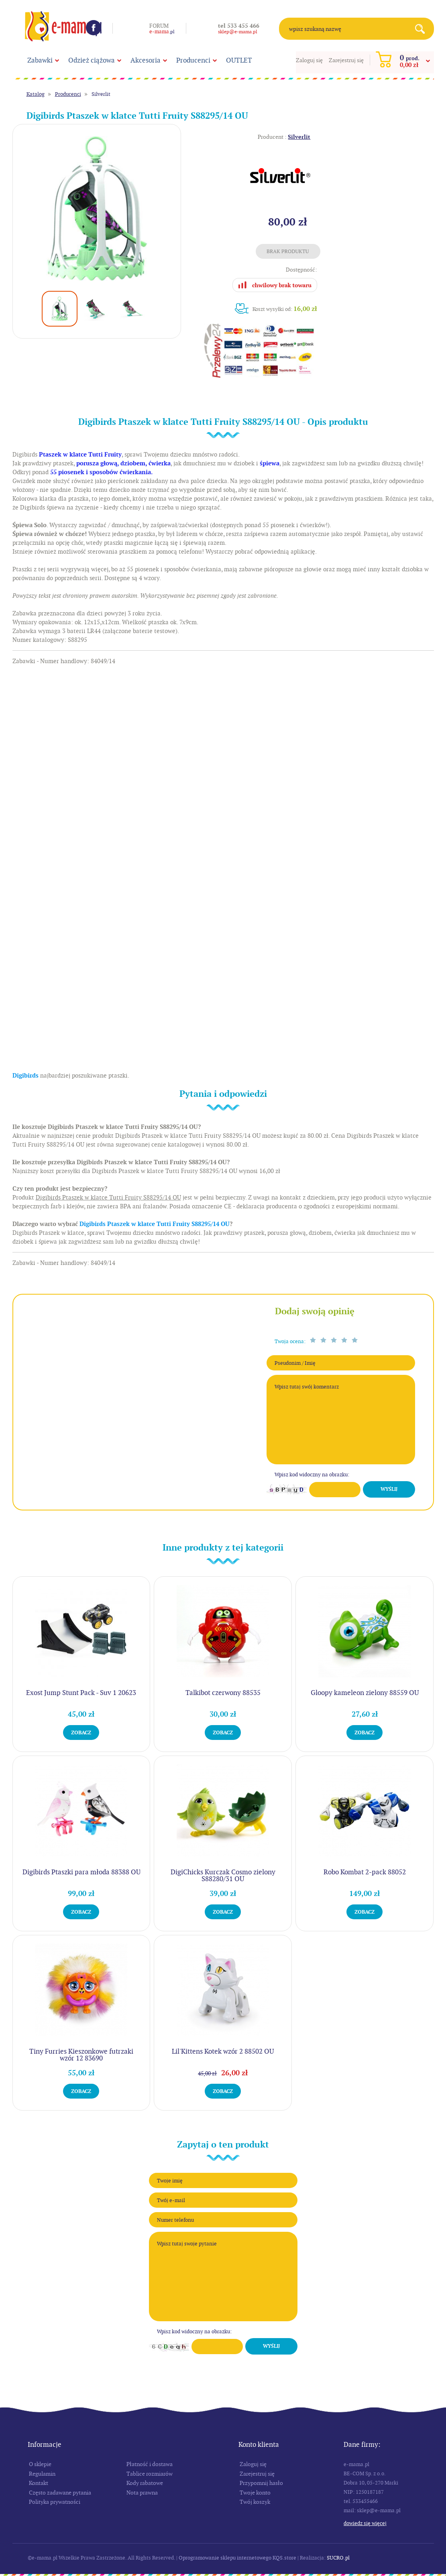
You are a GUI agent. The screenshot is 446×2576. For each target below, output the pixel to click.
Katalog (35, 94)
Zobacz (81, 1732)
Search (423, 29)
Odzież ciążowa (91, 60)
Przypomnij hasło (261, 2483)
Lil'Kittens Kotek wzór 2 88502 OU (223, 2051)
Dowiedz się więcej (365, 2523)
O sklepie (40, 2464)
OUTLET (239, 60)
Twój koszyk (255, 2501)
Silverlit (101, 94)
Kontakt (38, 2483)
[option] (96, 208)
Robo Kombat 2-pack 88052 (365, 1872)
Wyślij (389, 1489)
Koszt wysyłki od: (285, 308)
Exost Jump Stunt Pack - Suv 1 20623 (81, 1692)
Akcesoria (145, 60)
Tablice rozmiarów (149, 2473)
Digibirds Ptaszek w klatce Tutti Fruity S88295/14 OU (154, 1224)
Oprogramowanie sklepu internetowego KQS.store (237, 2557)
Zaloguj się (309, 60)
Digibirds (25, 1076)
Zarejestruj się (346, 60)
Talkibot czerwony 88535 (223, 1692)
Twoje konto (255, 2492)
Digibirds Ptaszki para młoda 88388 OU (81, 1872)
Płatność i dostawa (149, 2464)
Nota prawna (142, 2492)
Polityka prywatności (54, 2501)
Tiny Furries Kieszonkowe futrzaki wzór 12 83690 (81, 2054)
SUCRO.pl (338, 2557)
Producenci (193, 60)
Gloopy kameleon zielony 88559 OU (365, 1692)
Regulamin (42, 2473)
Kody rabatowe (144, 2483)
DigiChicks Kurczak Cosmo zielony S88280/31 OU (223, 1875)
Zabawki (40, 60)
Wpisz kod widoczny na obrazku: (312, 1474)
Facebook (93, 27)
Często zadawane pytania (60, 2492)
